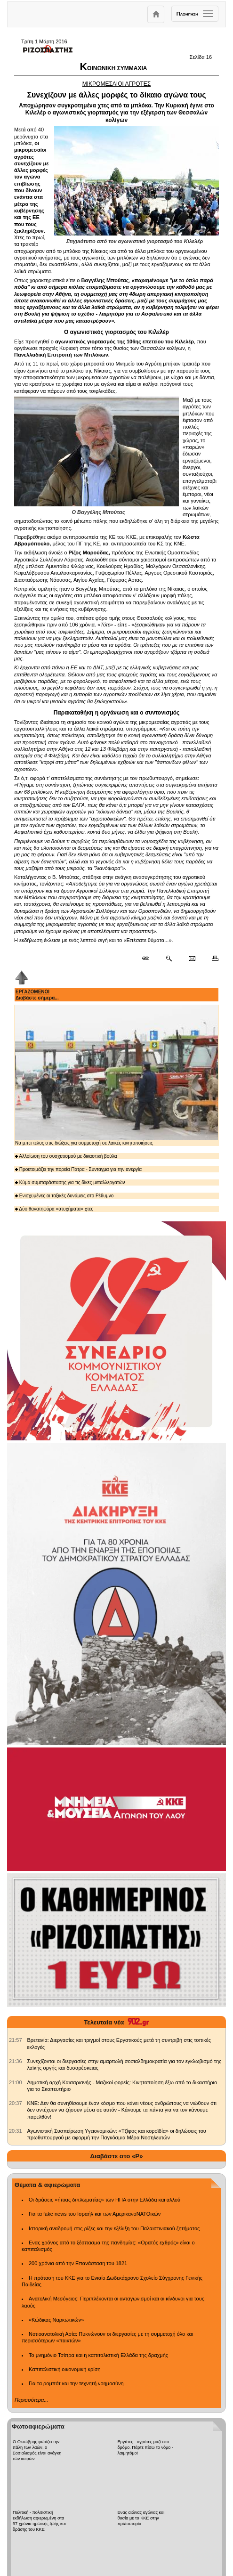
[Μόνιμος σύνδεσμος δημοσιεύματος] (149, 958)
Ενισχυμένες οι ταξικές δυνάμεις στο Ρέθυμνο (64, 1195)
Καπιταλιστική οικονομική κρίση (65, 2369)
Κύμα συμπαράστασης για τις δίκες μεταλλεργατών (70, 1182)
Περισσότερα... (31, 2400)
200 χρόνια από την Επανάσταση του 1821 (78, 2263)
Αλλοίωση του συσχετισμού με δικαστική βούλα (66, 1156)
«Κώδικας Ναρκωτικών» (56, 2320)
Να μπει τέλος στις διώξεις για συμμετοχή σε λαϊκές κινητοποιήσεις (116, 1075)
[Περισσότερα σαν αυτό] (168, 958)
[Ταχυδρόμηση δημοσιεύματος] (191, 958)
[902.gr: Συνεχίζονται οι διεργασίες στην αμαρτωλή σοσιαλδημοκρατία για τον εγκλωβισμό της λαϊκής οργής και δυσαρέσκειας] (15, 2061)
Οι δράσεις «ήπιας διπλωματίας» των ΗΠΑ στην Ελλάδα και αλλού (104, 2199)
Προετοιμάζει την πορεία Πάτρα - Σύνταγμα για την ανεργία (78, 1169)
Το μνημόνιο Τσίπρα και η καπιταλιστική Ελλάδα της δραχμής (98, 2355)
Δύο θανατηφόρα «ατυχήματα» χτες (54, 1208)
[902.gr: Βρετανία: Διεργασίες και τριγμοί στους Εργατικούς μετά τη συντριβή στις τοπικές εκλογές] (15, 2040)
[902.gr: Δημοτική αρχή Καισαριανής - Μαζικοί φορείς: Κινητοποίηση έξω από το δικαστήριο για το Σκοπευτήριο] (15, 2082)
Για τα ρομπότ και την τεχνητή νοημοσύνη (76, 2383)
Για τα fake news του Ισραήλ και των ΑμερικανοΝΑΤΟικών (95, 2214)
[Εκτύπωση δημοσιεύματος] (211, 958)
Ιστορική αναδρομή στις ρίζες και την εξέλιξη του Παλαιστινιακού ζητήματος (114, 2228)
